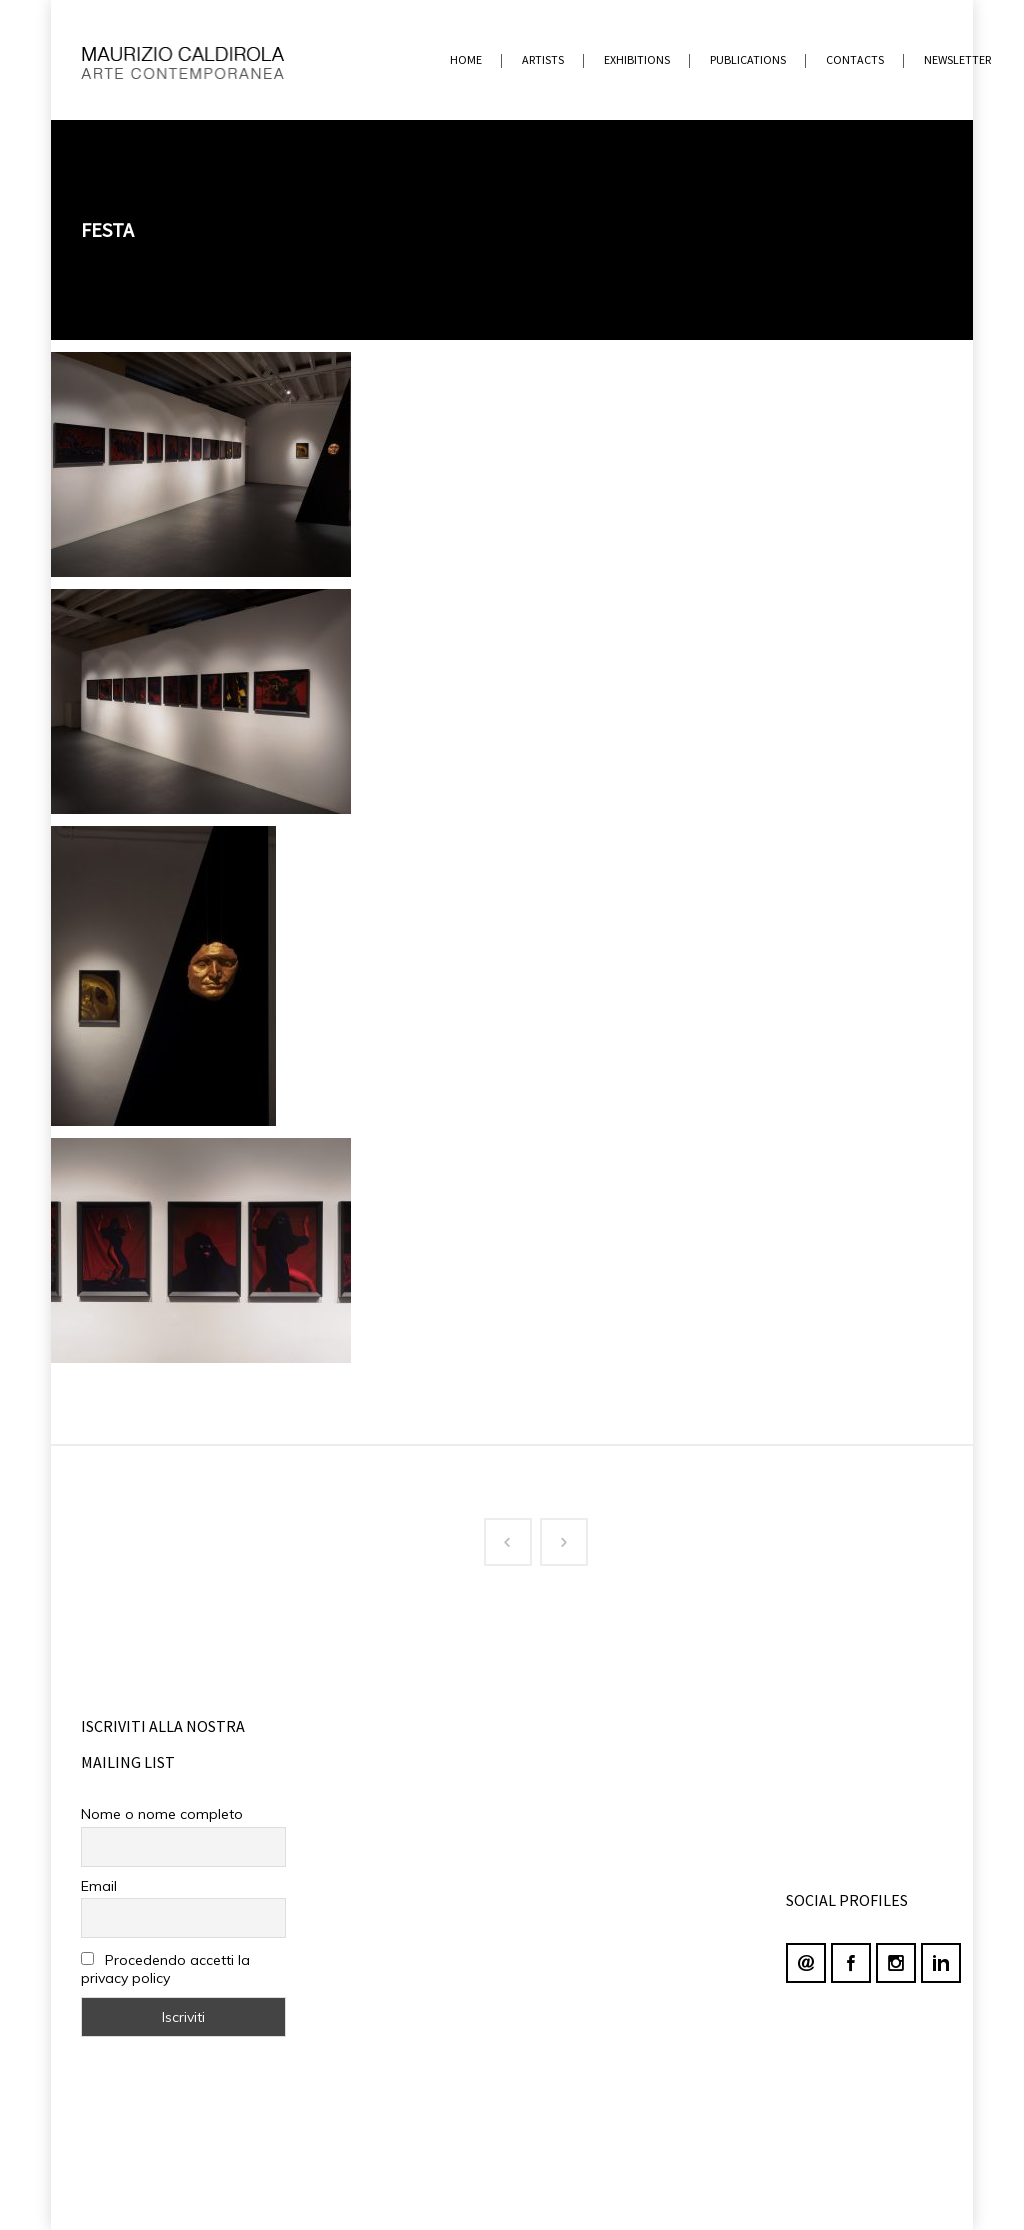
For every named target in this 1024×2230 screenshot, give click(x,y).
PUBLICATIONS (748, 59)
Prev (499, 1538)
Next (556, 1538)
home (466, 59)
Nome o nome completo (162, 1814)
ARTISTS (543, 59)
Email (99, 1886)
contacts (855, 59)
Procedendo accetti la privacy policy (165, 1969)
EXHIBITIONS (637, 59)
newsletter (957, 59)
